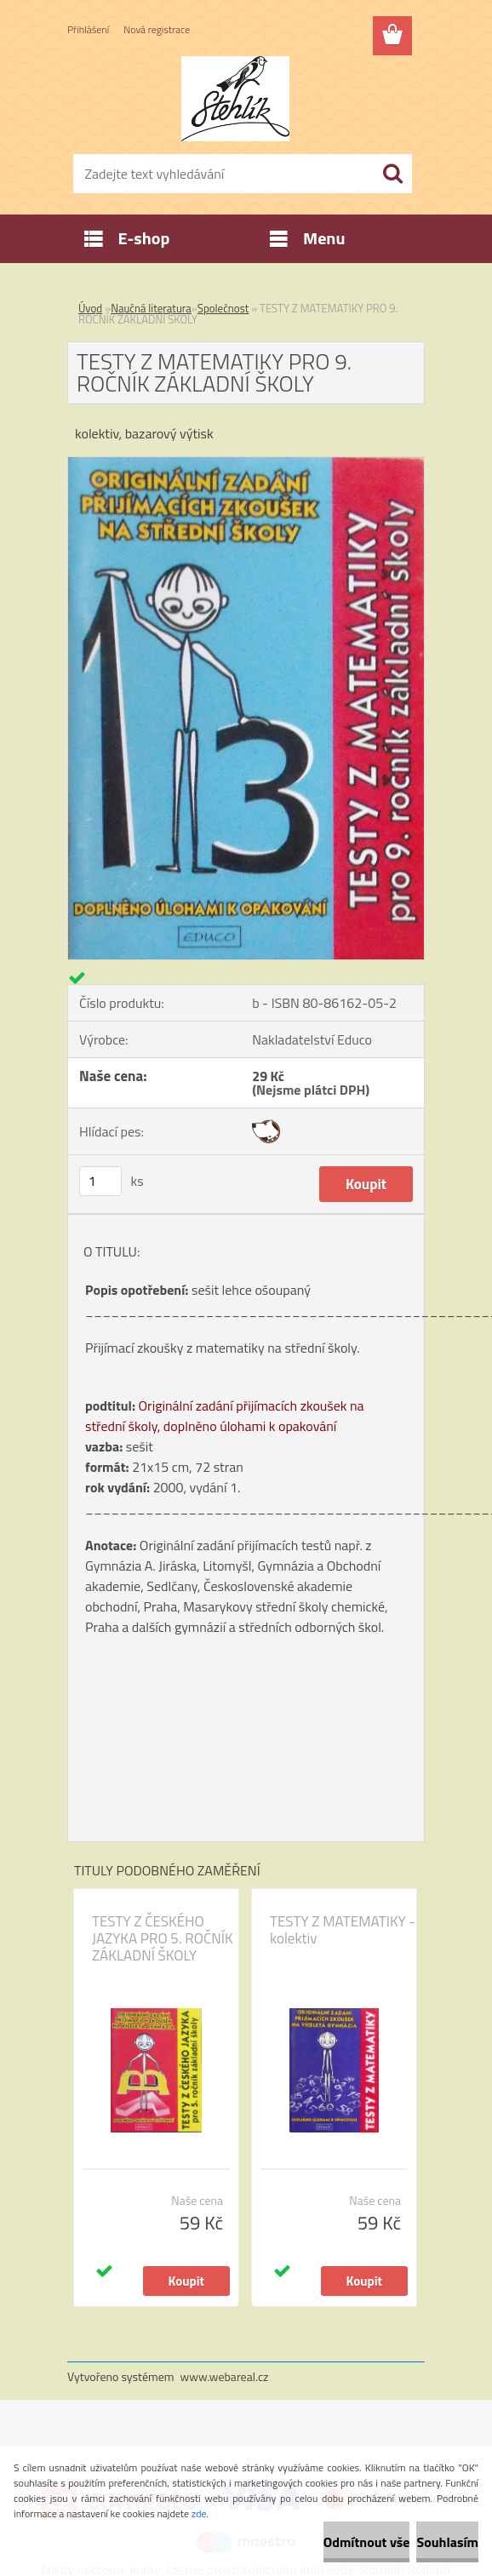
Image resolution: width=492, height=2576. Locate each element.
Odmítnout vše (366, 2542)
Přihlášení (88, 29)
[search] (392, 173)
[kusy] (100, 1181)
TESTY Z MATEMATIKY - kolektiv (342, 1930)
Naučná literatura (151, 308)
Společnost (223, 308)
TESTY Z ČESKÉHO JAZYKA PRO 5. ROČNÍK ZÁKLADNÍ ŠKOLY (162, 1938)
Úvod (90, 308)
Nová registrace (156, 29)
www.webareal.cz (224, 2376)
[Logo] (235, 98)
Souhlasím (447, 2542)
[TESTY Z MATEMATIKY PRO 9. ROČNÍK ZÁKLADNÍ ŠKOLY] (246, 464)
